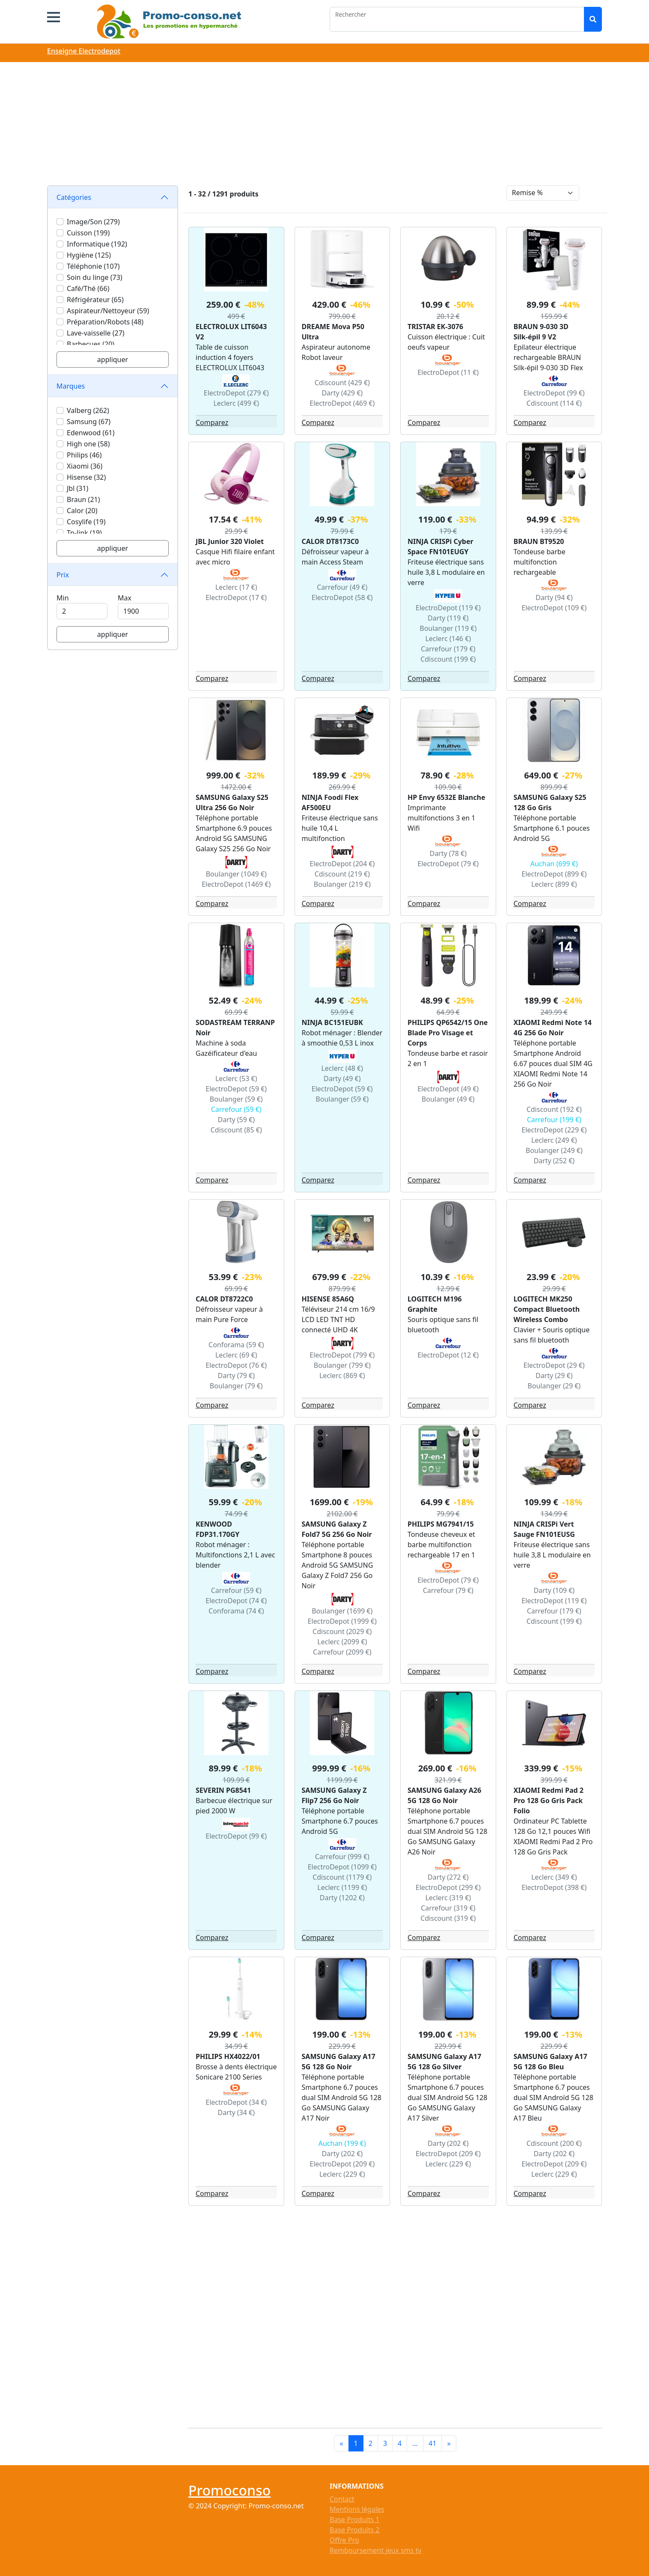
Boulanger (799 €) (342, 1365)
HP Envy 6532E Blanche (446, 797)
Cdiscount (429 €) (342, 382)
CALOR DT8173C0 (330, 541)
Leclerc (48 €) (342, 1068)
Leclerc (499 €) (236, 403)
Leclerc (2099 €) (342, 1641)
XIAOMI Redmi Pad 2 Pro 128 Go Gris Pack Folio (549, 1800)
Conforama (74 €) (236, 1611)
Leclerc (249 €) (554, 1140)
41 (432, 2443)
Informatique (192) (97, 244)
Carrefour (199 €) (554, 1119)
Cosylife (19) (86, 521)
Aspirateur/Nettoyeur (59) (108, 310)
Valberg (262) (88, 410)
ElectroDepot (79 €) (448, 863)
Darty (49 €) (342, 1078)
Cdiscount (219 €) (342, 874)
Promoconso (229, 2490)
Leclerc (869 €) (342, 1375)
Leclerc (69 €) (236, 1355)
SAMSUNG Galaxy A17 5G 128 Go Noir (338, 2061)
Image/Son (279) (93, 221)
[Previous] (341, 2443)
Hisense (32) (86, 477)
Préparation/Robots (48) (105, 322)
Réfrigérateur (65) (95, 299)
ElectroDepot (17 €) (236, 597)
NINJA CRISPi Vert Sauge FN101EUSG (544, 1529)
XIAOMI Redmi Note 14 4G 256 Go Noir (553, 1027)
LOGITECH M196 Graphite (435, 1304)
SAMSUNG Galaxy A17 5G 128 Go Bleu (550, 2061)
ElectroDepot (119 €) (448, 607)
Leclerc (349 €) (554, 1877)
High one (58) (88, 444)
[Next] (448, 2443)
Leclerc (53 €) (236, 1078)
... (415, 2443)
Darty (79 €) (236, 1375)
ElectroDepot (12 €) (448, 1355)
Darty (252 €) (554, 1160)
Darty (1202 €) (342, 1897)
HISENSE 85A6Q (328, 1299)
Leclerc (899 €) (554, 884)
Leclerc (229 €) (342, 2174)
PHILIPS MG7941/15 (441, 1524)
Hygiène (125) (89, 255)
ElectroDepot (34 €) (236, 2102)
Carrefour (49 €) (342, 587)
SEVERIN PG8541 (223, 1790)
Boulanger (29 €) (554, 1386)
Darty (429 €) (342, 393)
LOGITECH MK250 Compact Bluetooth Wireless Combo (547, 1309)
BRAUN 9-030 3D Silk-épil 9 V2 (541, 332)
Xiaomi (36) (84, 466)
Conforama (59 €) (236, 1344)
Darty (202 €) (342, 2153)
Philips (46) (84, 455)
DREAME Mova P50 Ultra (333, 332)
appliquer (112, 359)
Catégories (74, 197)
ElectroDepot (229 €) (553, 1130)
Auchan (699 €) (554, 863)
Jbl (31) (77, 488)
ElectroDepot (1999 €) (342, 1621)
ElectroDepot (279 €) (236, 393)
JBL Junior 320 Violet (230, 541)
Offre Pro (344, 2540)
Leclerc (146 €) (448, 638)
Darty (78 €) (448, 853)
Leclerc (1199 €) (342, 1887)
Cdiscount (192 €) (554, 1109)
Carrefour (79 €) (448, 1590)
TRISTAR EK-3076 (435, 326)
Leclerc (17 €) (236, 587)
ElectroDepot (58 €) (342, 597)
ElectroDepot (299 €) (448, 1887)
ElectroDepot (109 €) (553, 607)
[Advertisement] (324, 125)
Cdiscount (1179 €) (342, 1877)
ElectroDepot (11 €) (448, 372)
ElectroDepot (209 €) (342, 2164)
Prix (63, 574)
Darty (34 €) (236, 2112)
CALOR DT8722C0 (224, 1299)
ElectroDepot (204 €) (342, 863)
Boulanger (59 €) (236, 1099)
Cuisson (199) (88, 233)
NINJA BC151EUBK (332, 1022)
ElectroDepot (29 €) (554, 1365)
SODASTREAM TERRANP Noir (235, 1027)
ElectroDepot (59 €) (236, 1088)
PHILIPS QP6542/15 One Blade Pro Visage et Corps (448, 1033)
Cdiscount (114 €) (554, 403)
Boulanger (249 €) (554, 1150)
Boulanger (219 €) (342, 884)
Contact (342, 2499)
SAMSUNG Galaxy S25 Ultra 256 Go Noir (232, 802)
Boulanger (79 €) (236, 1386)
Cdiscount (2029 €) (342, 1631)
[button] (53, 17)
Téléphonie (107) (93, 266)
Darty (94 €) (554, 597)
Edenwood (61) (91, 432)
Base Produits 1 (354, 2519)
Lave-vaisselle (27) (96, 333)
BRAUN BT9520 (539, 541)
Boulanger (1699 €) (342, 1611)
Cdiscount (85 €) (236, 1130)
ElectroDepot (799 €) (342, 1355)
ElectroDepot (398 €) (553, 1887)
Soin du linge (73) (94, 277)
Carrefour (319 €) (448, 1908)
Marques (71, 386)
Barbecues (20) (90, 344)
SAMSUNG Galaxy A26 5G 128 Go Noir (444, 1795)
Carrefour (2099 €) (342, 1652)
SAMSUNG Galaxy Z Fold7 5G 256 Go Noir (337, 1529)
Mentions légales (357, 2509)
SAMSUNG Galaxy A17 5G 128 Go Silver (444, 2061)
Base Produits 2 (354, 2529)
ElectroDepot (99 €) (554, 393)
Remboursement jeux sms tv (375, 2550)
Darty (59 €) (236, 1119)
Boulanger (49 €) (448, 1099)
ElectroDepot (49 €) (448, 1088)
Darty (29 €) (554, 1375)
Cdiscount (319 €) (448, 1918)
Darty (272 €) (448, 1877)
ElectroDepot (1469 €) (236, 884)
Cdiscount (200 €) (554, 2143)
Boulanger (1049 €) (236, 874)
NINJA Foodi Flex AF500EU (330, 802)
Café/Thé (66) (88, 288)
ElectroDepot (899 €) (553, 874)
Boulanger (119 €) (448, 628)
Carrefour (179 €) (448, 649)
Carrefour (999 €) (342, 1856)
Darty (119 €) (448, 618)
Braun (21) (83, 499)
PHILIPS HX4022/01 (228, 2056)
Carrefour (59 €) (236, 1109)
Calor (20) (82, 510)
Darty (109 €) (554, 1590)
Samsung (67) (88, 421)
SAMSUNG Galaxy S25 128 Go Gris (550, 802)
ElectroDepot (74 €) (236, 1600)
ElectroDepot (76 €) (236, 1365)
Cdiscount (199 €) (448, 659)
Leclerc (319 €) (448, 1897)
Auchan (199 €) (342, 2143)
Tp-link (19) (84, 533)
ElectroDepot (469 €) (342, 403)
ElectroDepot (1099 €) (342, 1867)
